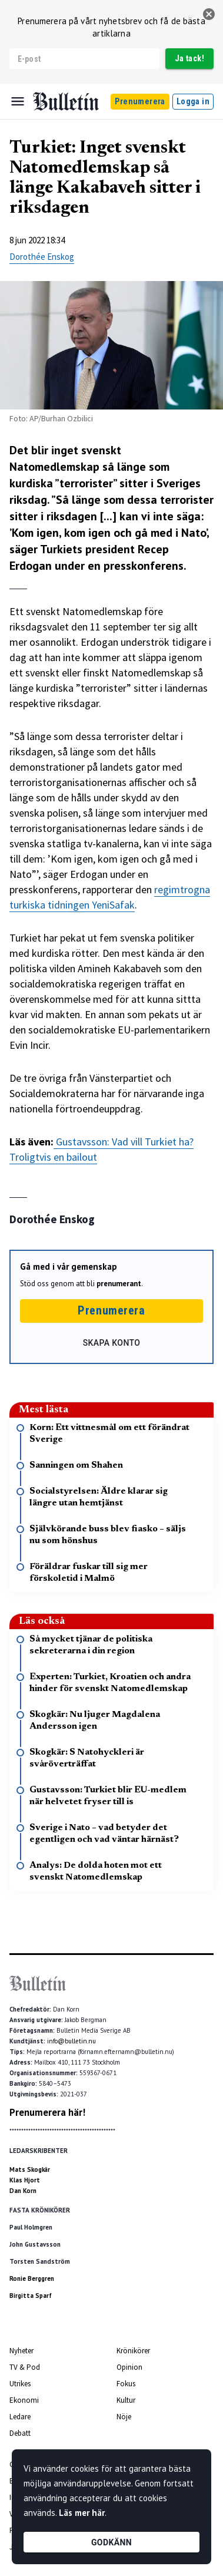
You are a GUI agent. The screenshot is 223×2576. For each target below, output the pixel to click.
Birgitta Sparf (30, 2295)
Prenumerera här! (47, 2112)
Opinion (129, 2367)
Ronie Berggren (31, 2278)
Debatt (20, 2433)
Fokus (126, 2384)
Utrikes (20, 2384)
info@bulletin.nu (71, 2041)
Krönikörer (133, 2351)
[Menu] (17, 101)
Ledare (20, 2417)
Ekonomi (24, 2400)
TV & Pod (24, 2367)
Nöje (124, 2417)
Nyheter (21, 2351)
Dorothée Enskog (41, 256)
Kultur (126, 2400)
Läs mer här (82, 2512)
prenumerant (118, 1284)
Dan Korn (22, 2191)
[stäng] (209, 14)
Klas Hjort (24, 2180)
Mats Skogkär (29, 2169)
